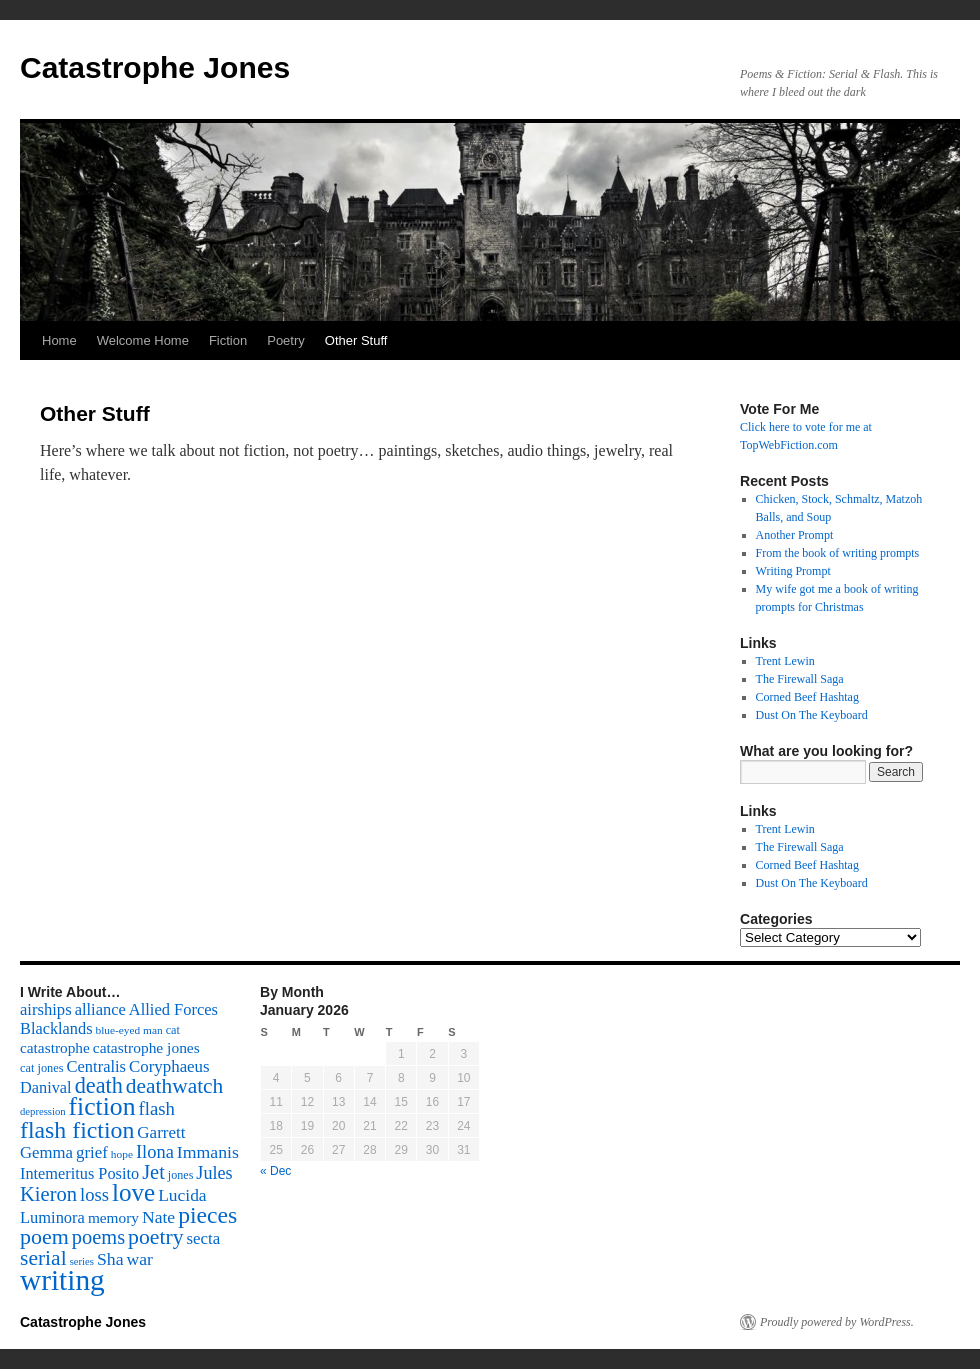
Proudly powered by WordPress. (837, 1322)
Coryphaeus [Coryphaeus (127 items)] (169, 1066)
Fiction (228, 340)
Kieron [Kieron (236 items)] (48, 1194)
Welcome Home (143, 340)
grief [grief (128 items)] (92, 1152)
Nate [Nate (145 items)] (158, 1217)
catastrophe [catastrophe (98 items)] (55, 1047)
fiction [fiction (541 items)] (102, 1106)
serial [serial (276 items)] (43, 1258)
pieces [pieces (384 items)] (207, 1215)
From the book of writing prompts (838, 553)
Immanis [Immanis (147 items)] (208, 1152)
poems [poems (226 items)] (98, 1237)
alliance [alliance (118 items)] (100, 1009)
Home (59, 340)
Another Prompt (795, 535)
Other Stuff (356, 340)
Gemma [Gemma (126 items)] (46, 1152)
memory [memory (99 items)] (113, 1217)
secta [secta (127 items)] (204, 1238)
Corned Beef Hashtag (807, 697)
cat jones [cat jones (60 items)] (42, 1068)
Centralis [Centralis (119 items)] (96, 1066)
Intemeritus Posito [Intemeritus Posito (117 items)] (79, 1173)
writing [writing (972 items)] (62, 1280)
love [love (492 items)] (133, 1192)
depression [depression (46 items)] (43, 1111)
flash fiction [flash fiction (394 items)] (77, 1130)
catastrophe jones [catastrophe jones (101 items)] (146, 1047)
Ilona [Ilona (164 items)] (155, 1152)
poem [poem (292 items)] (44, 1236)
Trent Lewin (785, 661)
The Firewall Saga (800, 679)
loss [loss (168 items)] (94, 1194)
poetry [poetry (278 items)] (155, 1237)
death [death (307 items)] (99, 1085)
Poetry (286, 340)
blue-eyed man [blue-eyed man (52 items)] (128, 1030)
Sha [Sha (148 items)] (110, 1259)
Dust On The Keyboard (812, 715)
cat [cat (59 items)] (173, 1030)
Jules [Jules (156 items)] (214, 1173)
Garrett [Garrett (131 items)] (161, 1132)
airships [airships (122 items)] (46, 1009)
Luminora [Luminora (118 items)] (52, 1217)
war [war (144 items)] (140, 1259)
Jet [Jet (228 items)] (153, 1172)
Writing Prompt (793, 571)
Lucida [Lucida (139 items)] (182, 1195)
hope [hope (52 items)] (122, 1154)
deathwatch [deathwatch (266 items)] (174, 1086)
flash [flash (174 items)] (157, 1108)
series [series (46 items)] (82, 1261)
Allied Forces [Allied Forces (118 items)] (173, 1009)
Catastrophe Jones (155, 67)
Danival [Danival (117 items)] (46, 1087)
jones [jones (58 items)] (181, 1175)
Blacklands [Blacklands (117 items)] (56, 1028)
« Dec (275, 1171)
